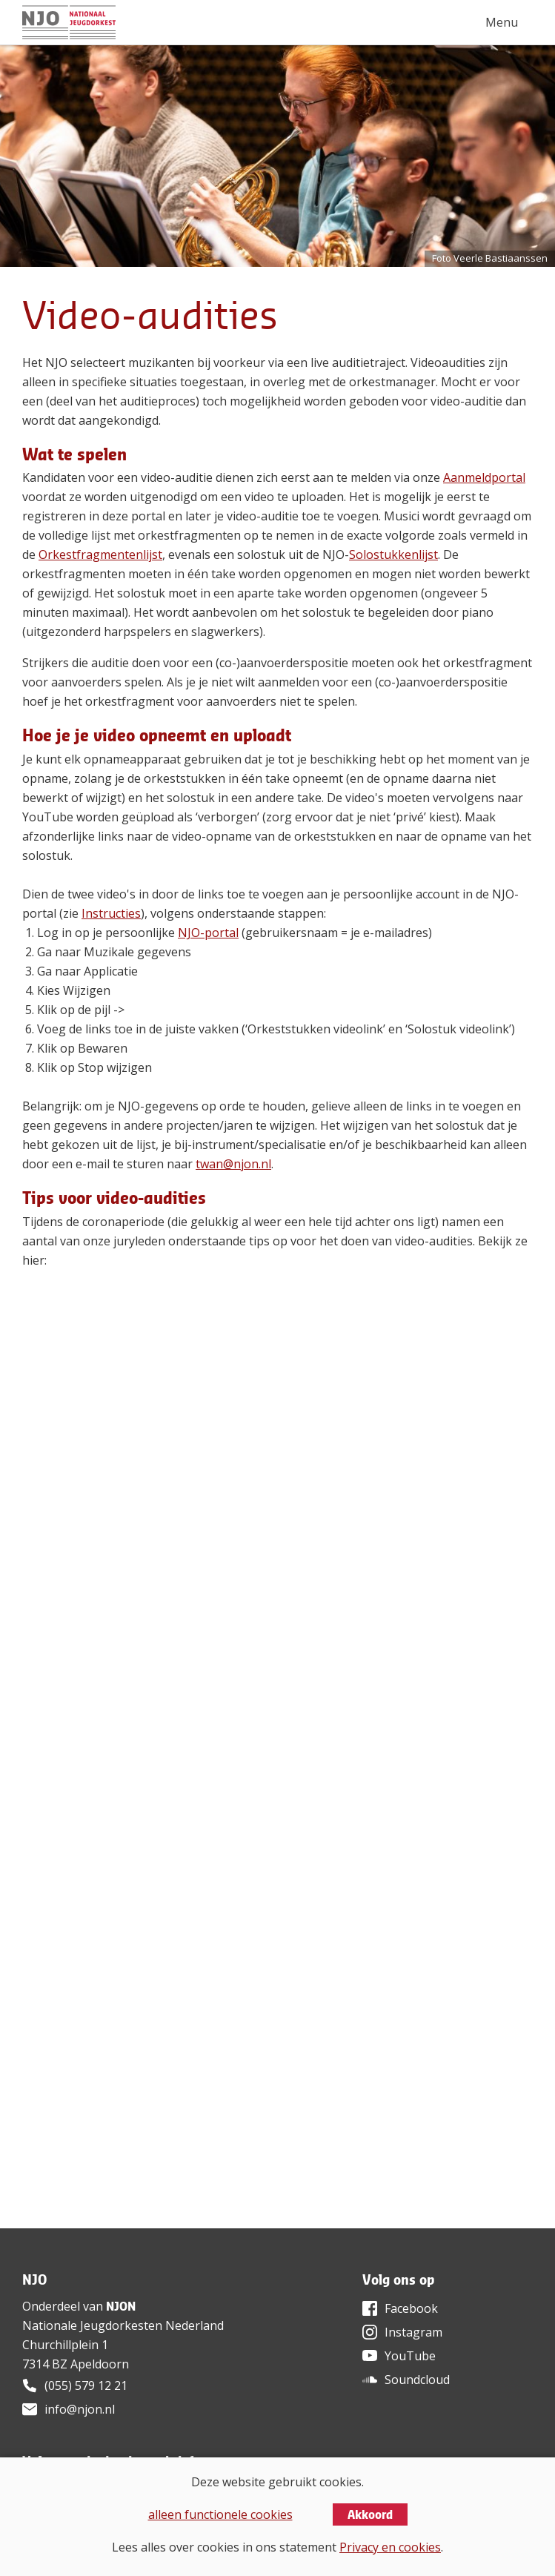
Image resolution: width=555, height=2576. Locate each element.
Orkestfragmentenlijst (100, 554)
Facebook (411, 2308)
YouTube (410, 2356)
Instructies (111, 913)
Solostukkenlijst (393, 554)
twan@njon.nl (233, 1164)
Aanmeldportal (484, 477)
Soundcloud (417, 2379)
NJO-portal (208, 932)
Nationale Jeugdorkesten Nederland (123, 2325)
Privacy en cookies (390, 2547)
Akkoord (370, 2514)
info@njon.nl (79, 2409)
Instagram (413, 2332)
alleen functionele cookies (220, 2514)
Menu (501, 22)
